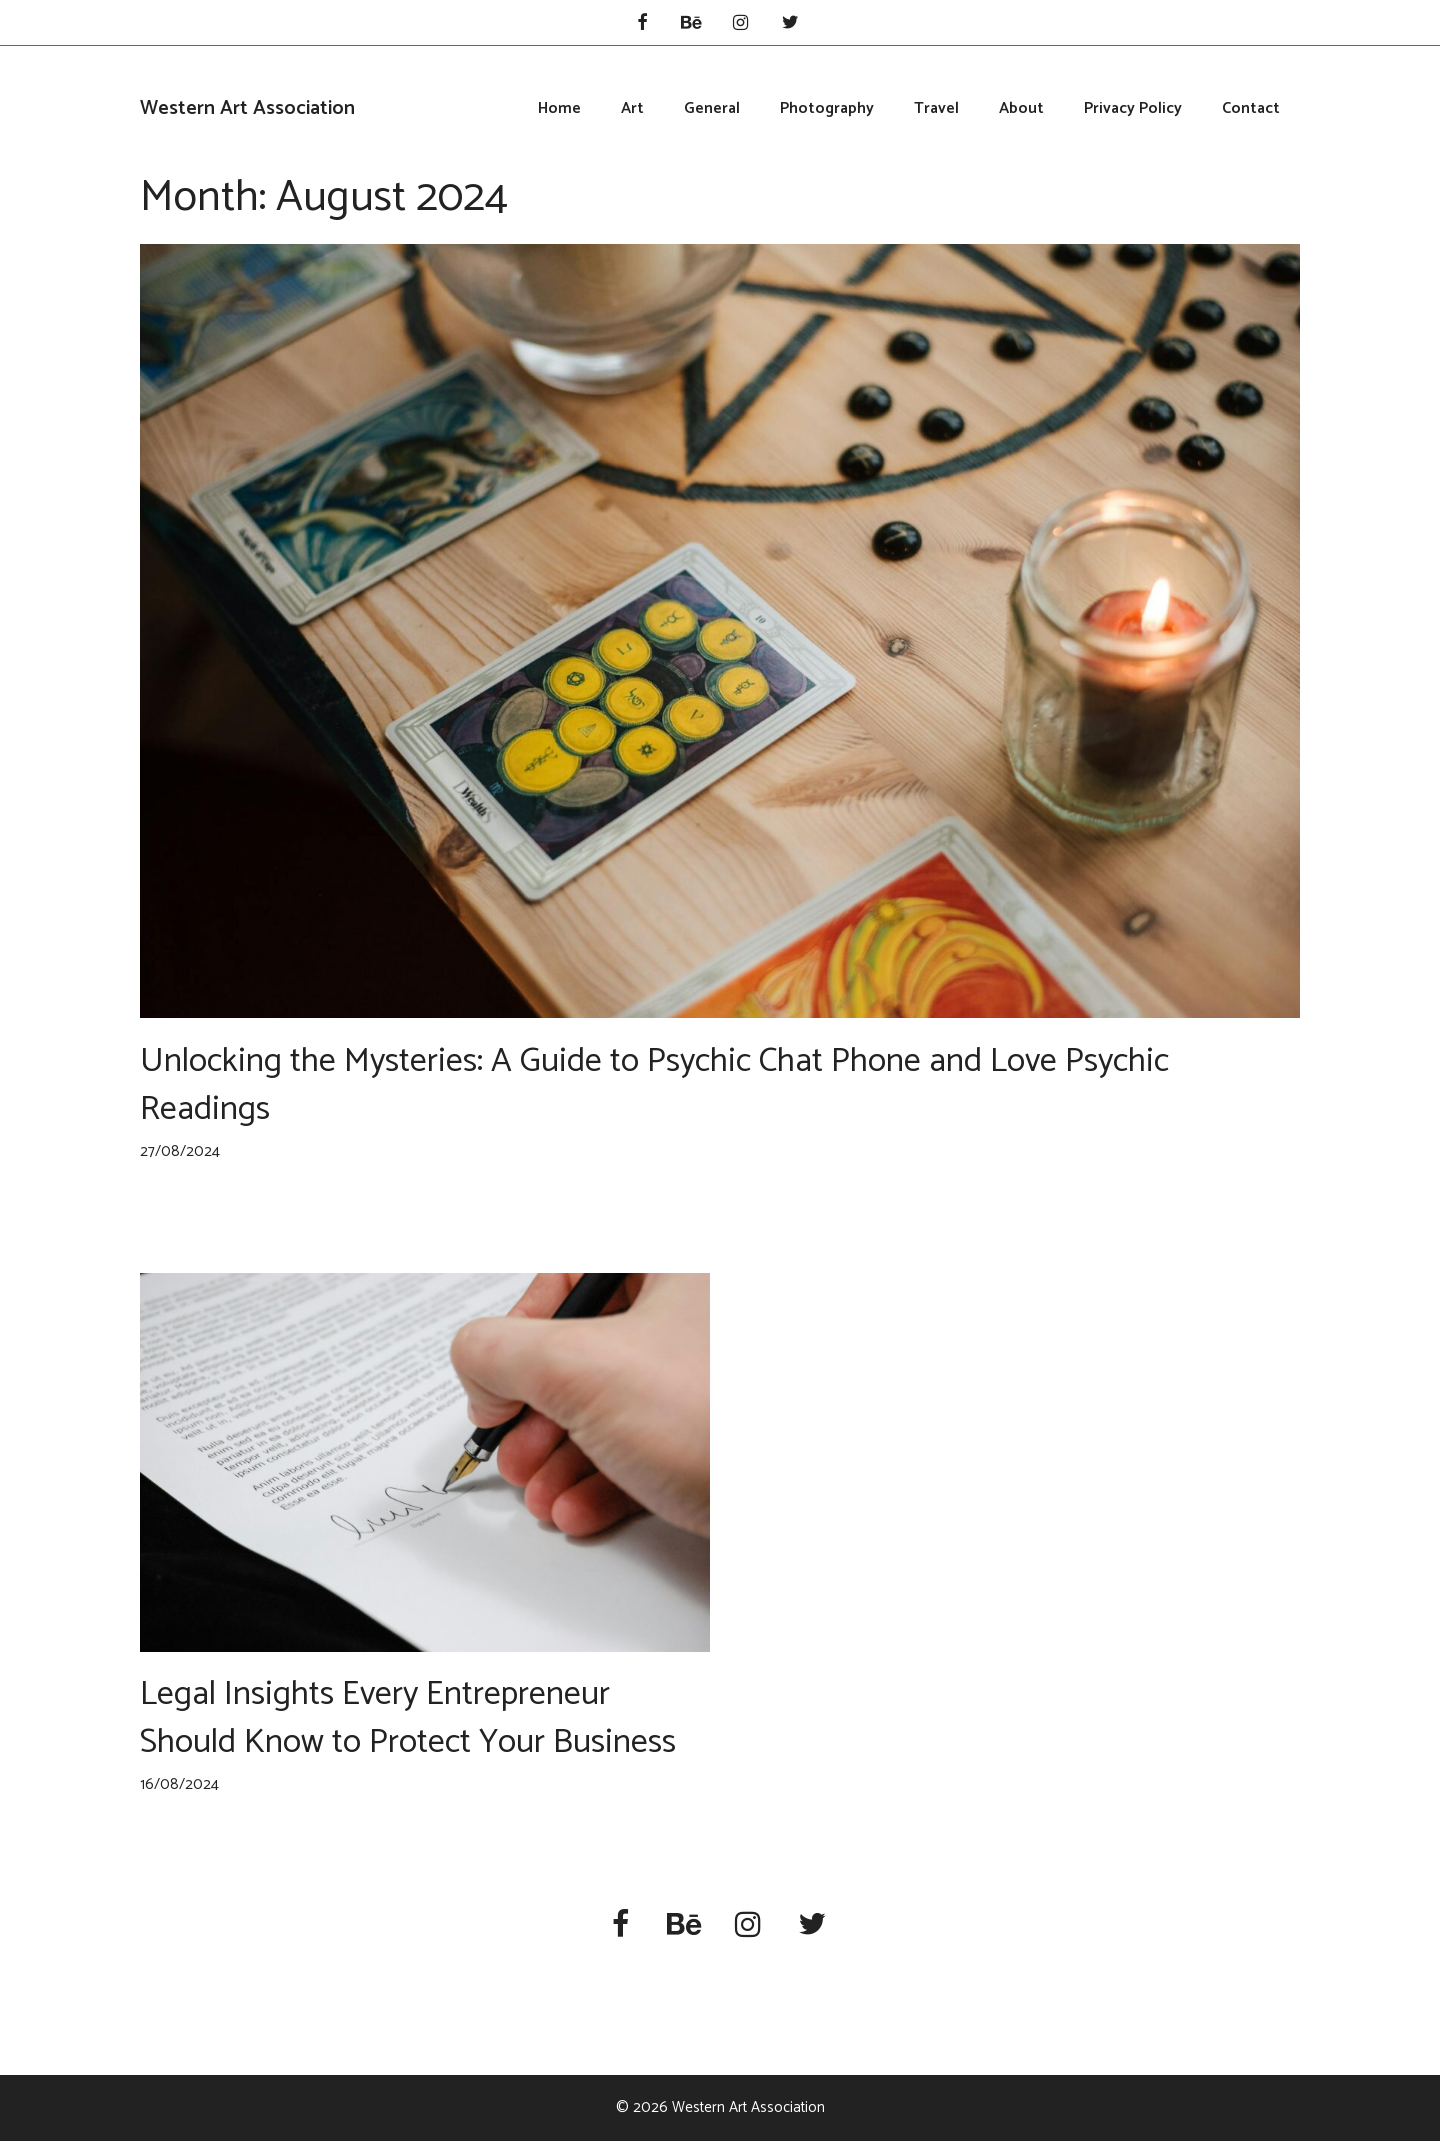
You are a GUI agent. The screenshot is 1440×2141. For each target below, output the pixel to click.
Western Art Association (247, 108)
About (1021, 109)
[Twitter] (791, 24)
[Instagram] (741, 24)
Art (632, 109)
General (712, 109)
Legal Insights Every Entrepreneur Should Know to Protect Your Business (408, 1718)
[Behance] (691, 24)
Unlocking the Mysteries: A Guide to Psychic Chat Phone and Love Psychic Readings (654, 1085)
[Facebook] (642, 24)
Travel (936, 109)
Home (559, 109)
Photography (827, 109)
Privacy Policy (1133, 109)
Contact (1251, 109)
